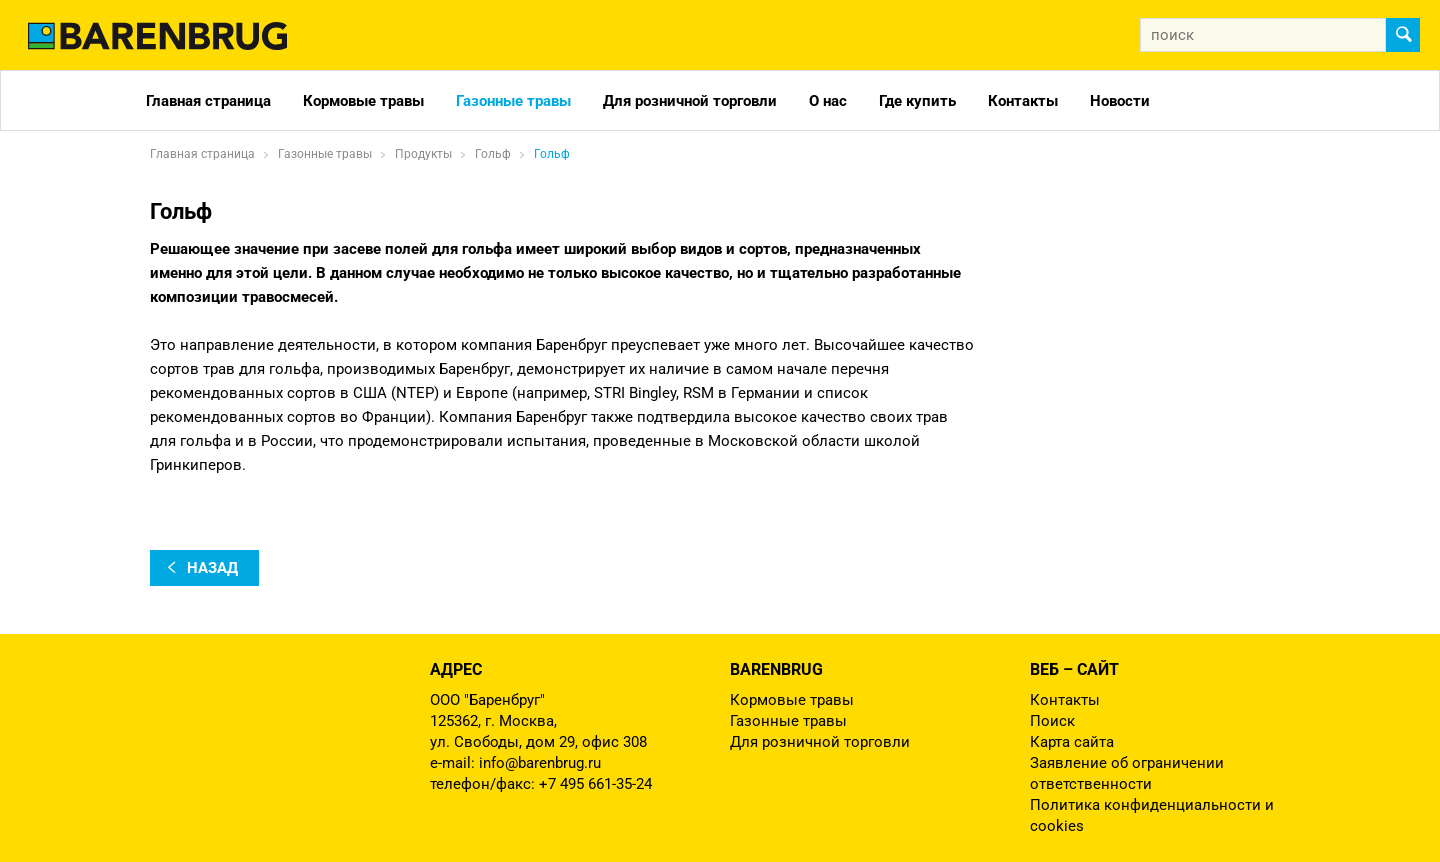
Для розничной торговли (690, 101)
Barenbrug (776, 669)
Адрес (456, 669)
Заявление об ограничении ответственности (1127, 773)
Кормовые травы (363, 101)
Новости (1120, 101)
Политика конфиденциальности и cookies (1152, 815)
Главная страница (208, 101)
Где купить (917, 101)
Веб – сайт (1074, 669)
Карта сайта (1072, 742)
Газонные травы (513, 101)
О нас (828, 101)
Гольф (552, 154)
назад (212, 568)
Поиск (1052, 721)
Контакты (1023, 101)
